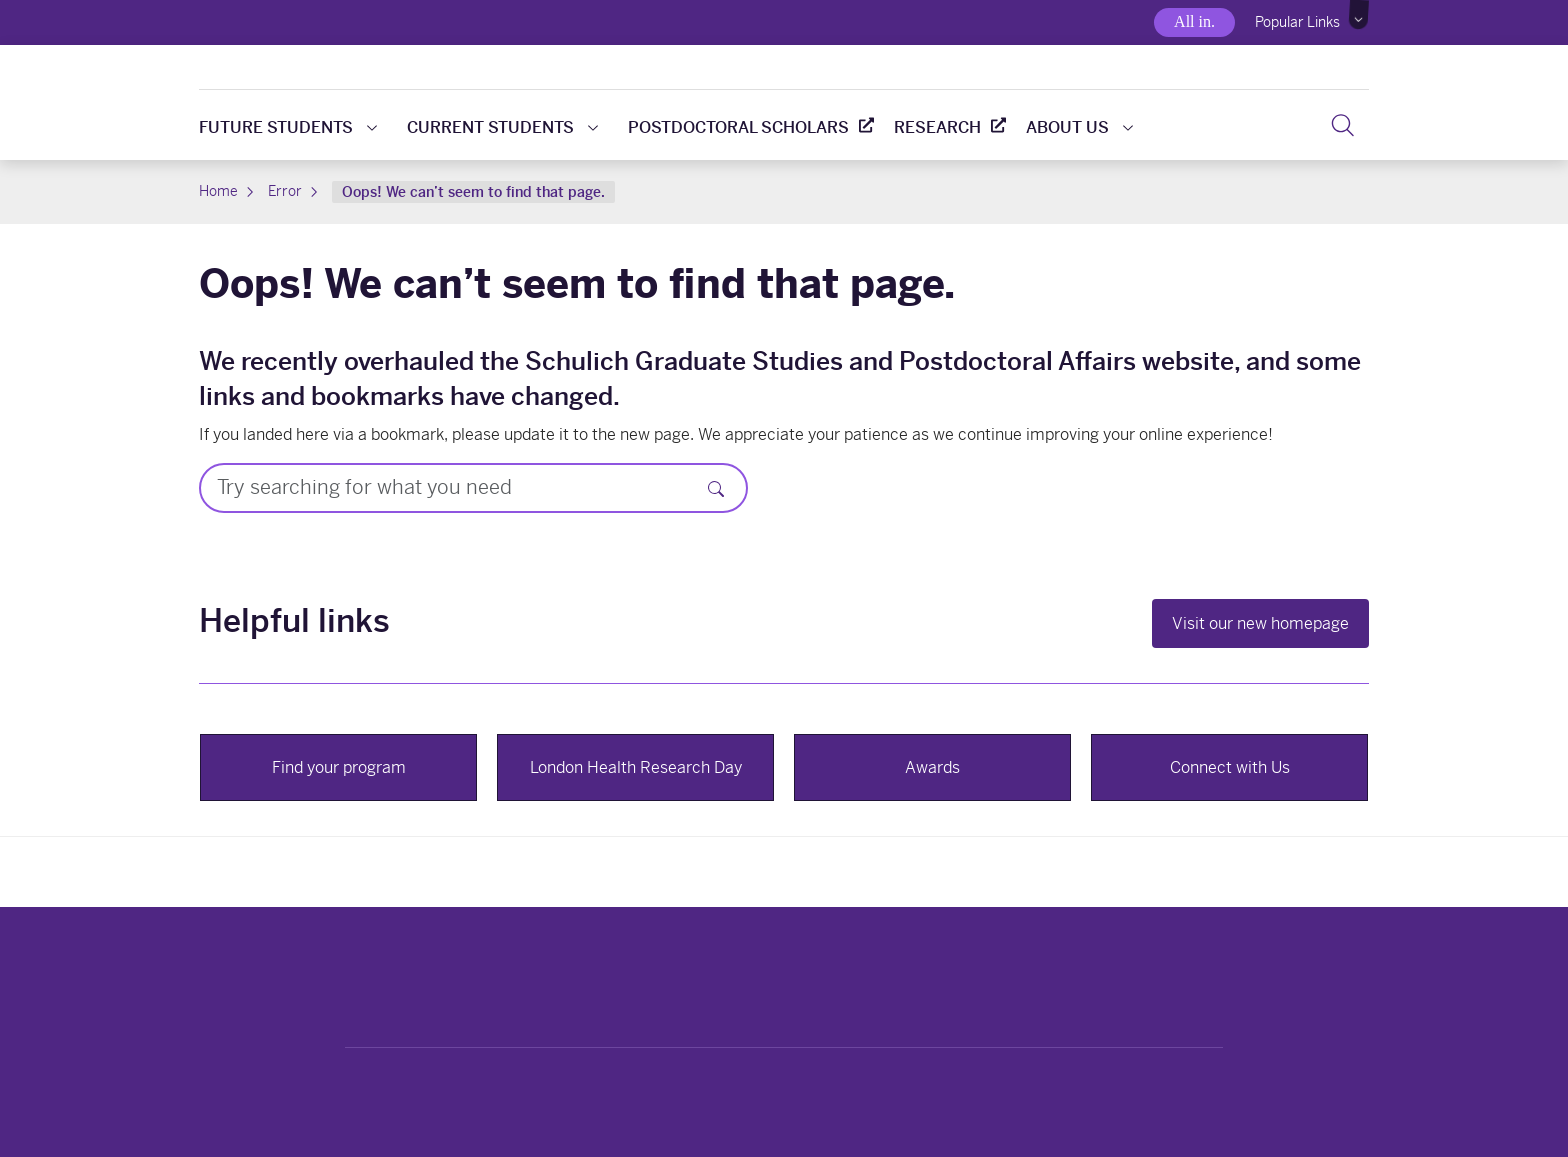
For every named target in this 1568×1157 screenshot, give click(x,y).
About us (1079, 127)
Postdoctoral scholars (738, 127)
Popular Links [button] (1297, 22)
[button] (1359, 15)
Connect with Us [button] (1230, 767)
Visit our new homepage (1260, 623)
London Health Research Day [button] (636, 767)
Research (937, 127)
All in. (1194, 21)
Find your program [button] (339, 767)
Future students (288, 127)
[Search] (1342, 125)
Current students (502, 127)
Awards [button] (932, 767)
